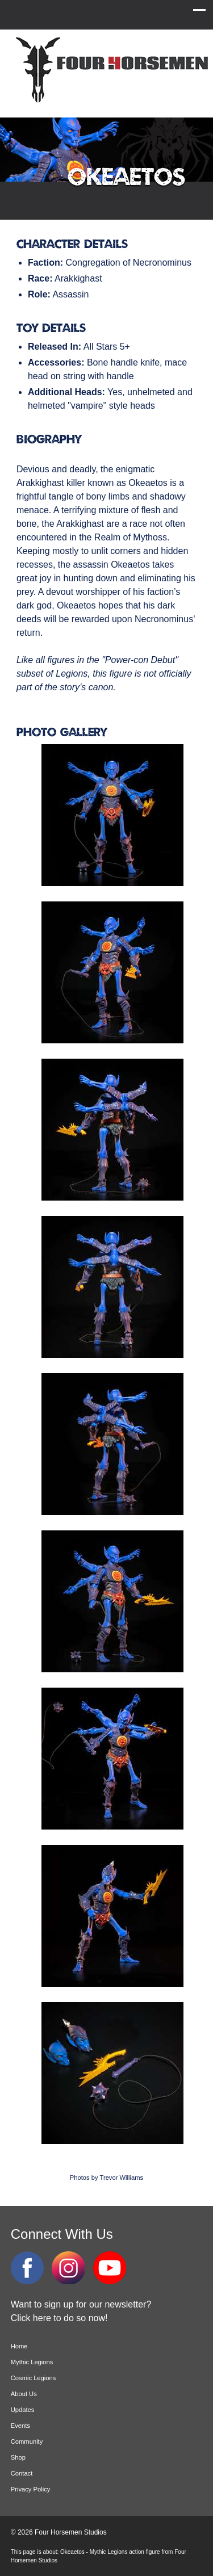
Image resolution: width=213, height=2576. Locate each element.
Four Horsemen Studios (110, 70)
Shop (18, 2457)
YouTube (109, 2267)
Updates (23, 2409)
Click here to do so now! (59, 2318)
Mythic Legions (32, 2362)
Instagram (68, 2267)
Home (19, 2346)
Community (27, 2441)
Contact (22, 2473)
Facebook (27, 2267)
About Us (24, 2393)
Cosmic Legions (33, 2377)
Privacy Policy (31, 2489)
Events (20, 2425)
